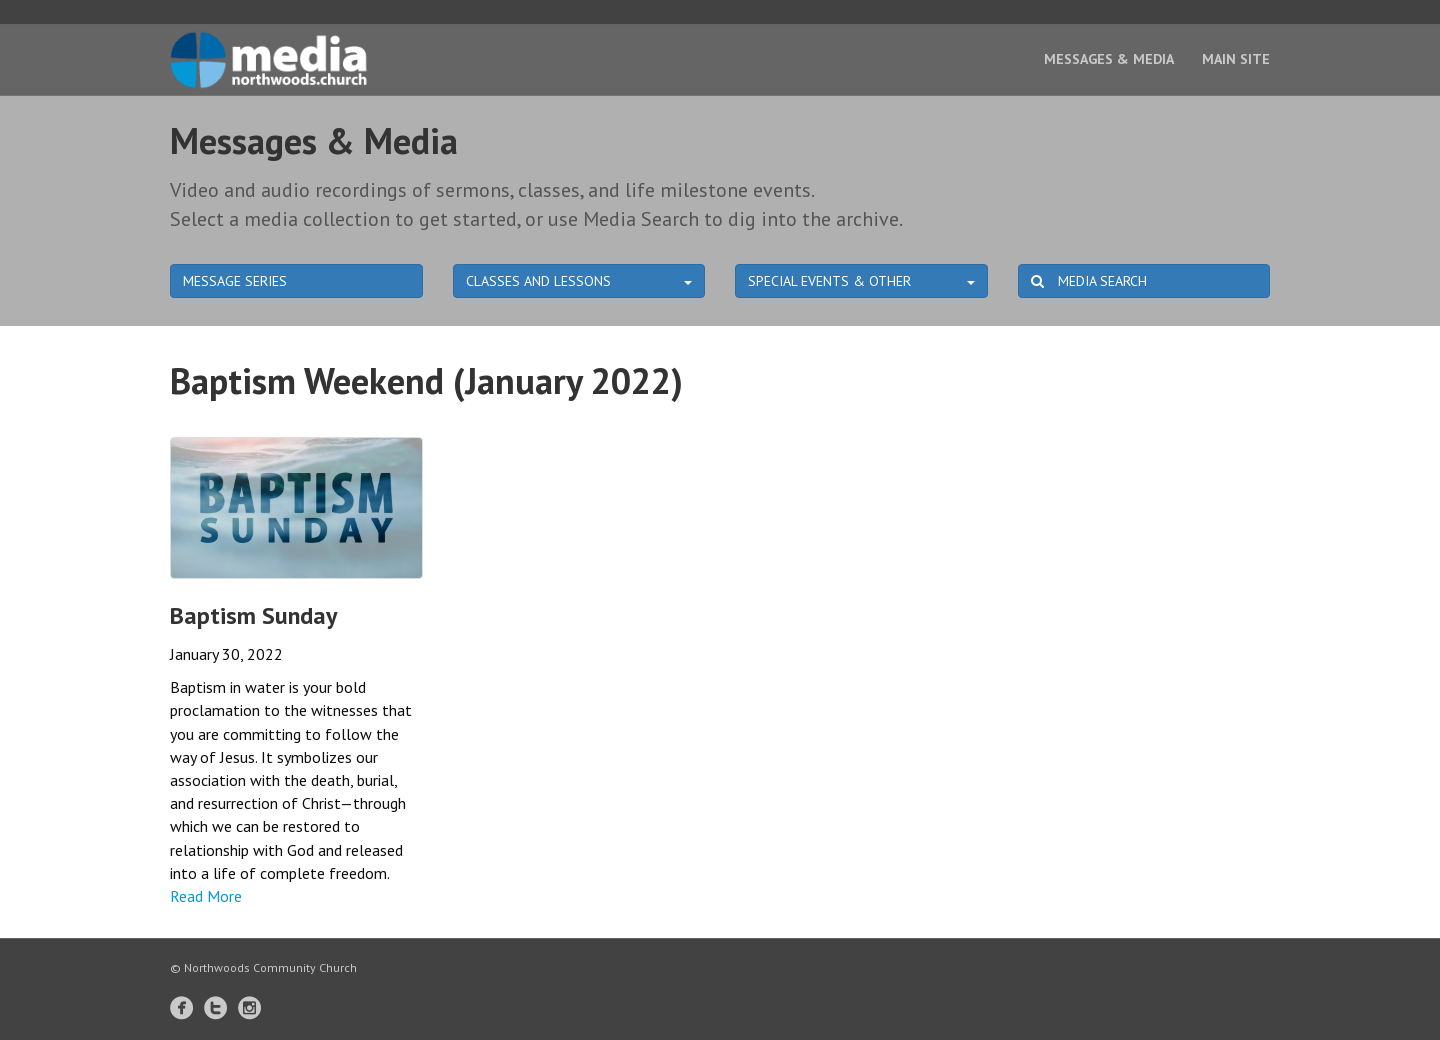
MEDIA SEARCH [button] (1089, 281)
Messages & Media (1109, 59)
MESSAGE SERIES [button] (235, 281)
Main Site (1236, 59)
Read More (206, 896)
